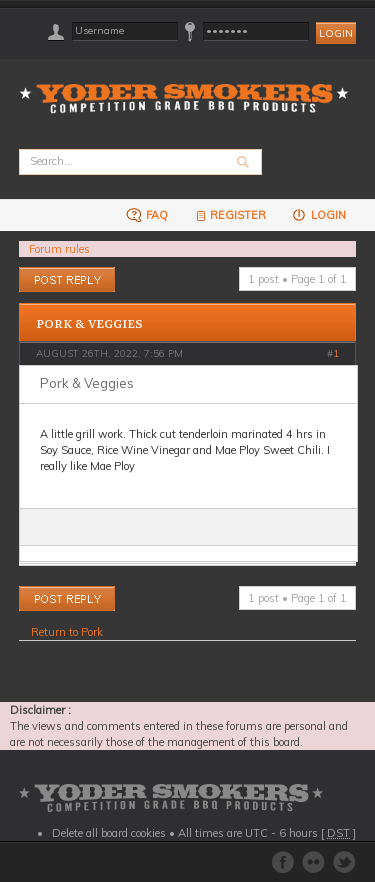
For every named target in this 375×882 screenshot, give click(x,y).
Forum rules (59, 249)
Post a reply (67, 279)
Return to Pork (67, 632)
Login (318, 214)
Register (229, 214)
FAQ (147, 214)
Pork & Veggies (89, 324)
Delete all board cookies (109, 833)
